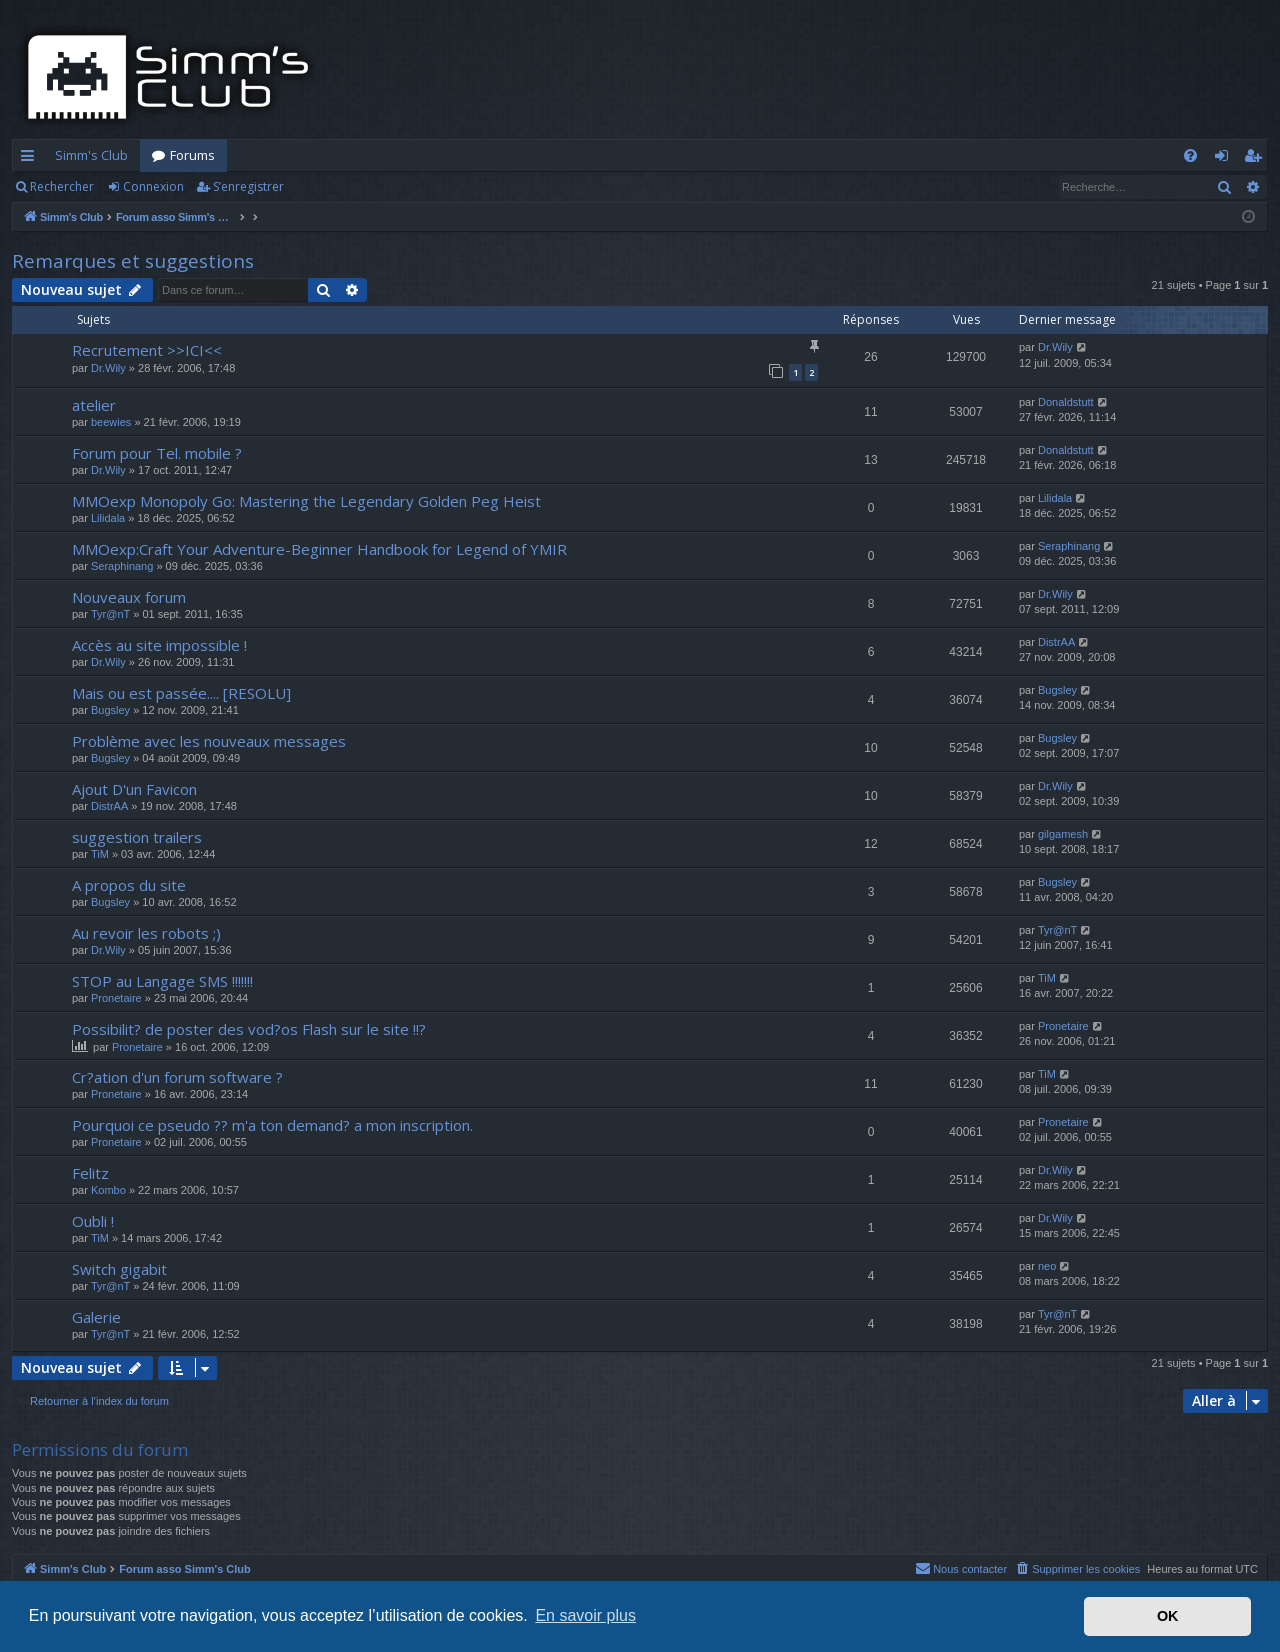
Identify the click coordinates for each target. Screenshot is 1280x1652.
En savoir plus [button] (585, 1615)
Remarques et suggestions (133, 261)
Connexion (153, 186)
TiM (100, 854)
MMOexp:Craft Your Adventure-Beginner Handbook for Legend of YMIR (319, 549)
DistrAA (1056, 642)
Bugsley (110, 710)
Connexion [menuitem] (1225, 159)
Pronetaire (116, 998)
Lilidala (108, 518)
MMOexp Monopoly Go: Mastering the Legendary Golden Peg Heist (306, 501)
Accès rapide (31, 159)
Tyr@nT (110, 614)
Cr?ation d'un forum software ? (177, 1077)
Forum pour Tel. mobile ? (157, 453)
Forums (192, 155)
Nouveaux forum (129, 597)
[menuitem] (1190, 155)
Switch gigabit (119, 1269)
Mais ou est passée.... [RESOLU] (181, 693)
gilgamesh (1063, 834)
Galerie (96, 1317)
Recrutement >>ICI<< (147, 350)
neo (1047, 1266)
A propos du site (129, 885)
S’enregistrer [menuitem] (1256, 159)
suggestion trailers (137, 837)
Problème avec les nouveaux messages (209, 741)
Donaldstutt (1066, 402)
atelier (94, 405)
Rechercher (62, 186)
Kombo (108, 1190)
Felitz (90, 1173)
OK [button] (1168, 1616)
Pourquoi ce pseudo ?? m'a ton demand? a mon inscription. (272, 1125)
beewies (111, 422)
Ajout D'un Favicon (134, 789)
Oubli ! (93, 1221)
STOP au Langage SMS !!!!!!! (162, 981)
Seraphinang (122, 566)
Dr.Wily (108, 368)
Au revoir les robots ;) (146, 933)
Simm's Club (91, 155)
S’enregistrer (248, 186)
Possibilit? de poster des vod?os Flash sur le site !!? (249, 1029)
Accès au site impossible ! (159, 645)
